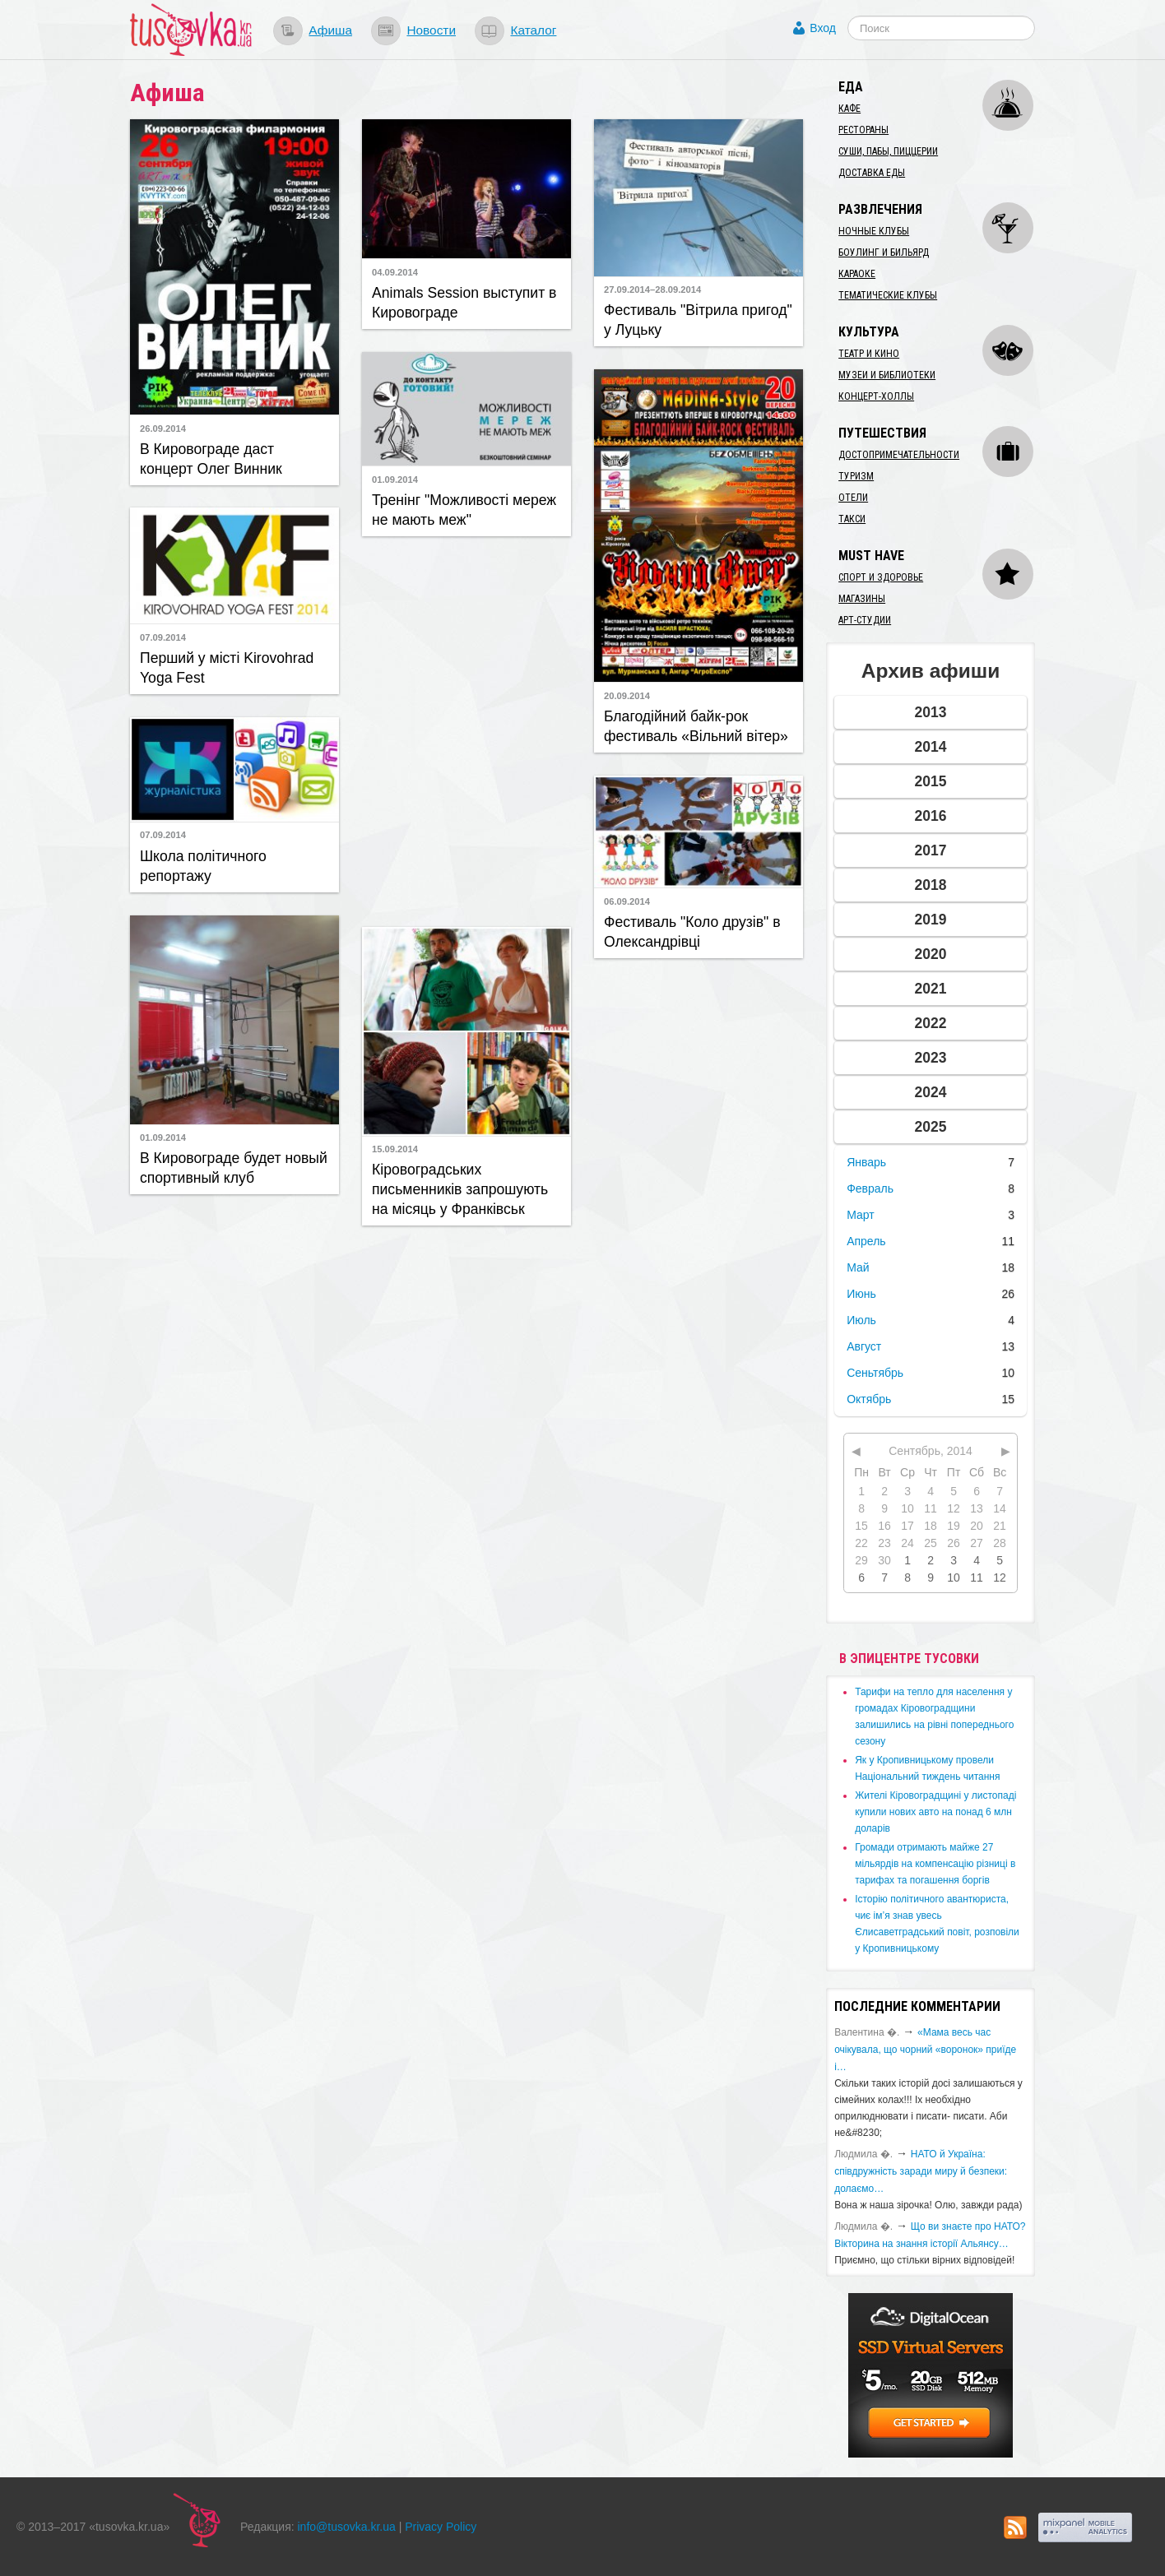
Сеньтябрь (875, 1372)
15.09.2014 (395, 1149)
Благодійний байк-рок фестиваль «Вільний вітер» (696, 726)
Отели (853, 497)
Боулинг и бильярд (883, 252)
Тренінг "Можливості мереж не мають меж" (464, 510)
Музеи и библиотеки (886, 375)
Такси (852, 519)
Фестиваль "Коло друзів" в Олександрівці (692, 932)
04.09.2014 (395, 272)
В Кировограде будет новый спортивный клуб (233, 1168)
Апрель (866, 1241)
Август (864, 1346)
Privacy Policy (440, 2526)
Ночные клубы (873, 231)
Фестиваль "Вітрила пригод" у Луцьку (698, 320)
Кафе (849, 108)
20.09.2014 (627, 696)
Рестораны (863, 130)
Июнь (861, 1293)
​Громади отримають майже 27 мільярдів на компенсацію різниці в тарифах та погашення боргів (935, 1864)
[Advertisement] (466, 729)
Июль (861, 1320)
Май (858, 1267)
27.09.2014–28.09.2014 (652, 289)
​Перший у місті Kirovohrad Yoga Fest (226, 668)
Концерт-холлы (876, 396)
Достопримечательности (898, 455)
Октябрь (869, 1399)
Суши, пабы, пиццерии (888, 151)
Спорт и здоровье (880, 577)
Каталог (533, 30)
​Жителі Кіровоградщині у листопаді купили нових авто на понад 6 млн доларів (935, 1812)
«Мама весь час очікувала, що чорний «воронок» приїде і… (925, 2050)
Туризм (856, 476)
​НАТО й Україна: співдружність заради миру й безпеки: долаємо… (920, 2171)
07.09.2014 (163, 637)
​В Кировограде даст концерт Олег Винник (211, 459)
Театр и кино (868, 353)
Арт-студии (864, 620)
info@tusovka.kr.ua (347, 2526)
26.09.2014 (163, 428)
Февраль (870, 1188)
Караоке (856, 274)
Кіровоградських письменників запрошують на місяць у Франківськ (460, 1189)
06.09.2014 (627, 901)
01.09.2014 (395, 479)
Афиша (330, 30)
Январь (866, 1162)
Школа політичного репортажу (203, 866)
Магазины (861, 599)
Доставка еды (871, 172)
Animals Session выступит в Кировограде (464, 303)
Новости (431, 30)
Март (861, 1214)
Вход (823, 28)
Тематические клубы (887, 295)
